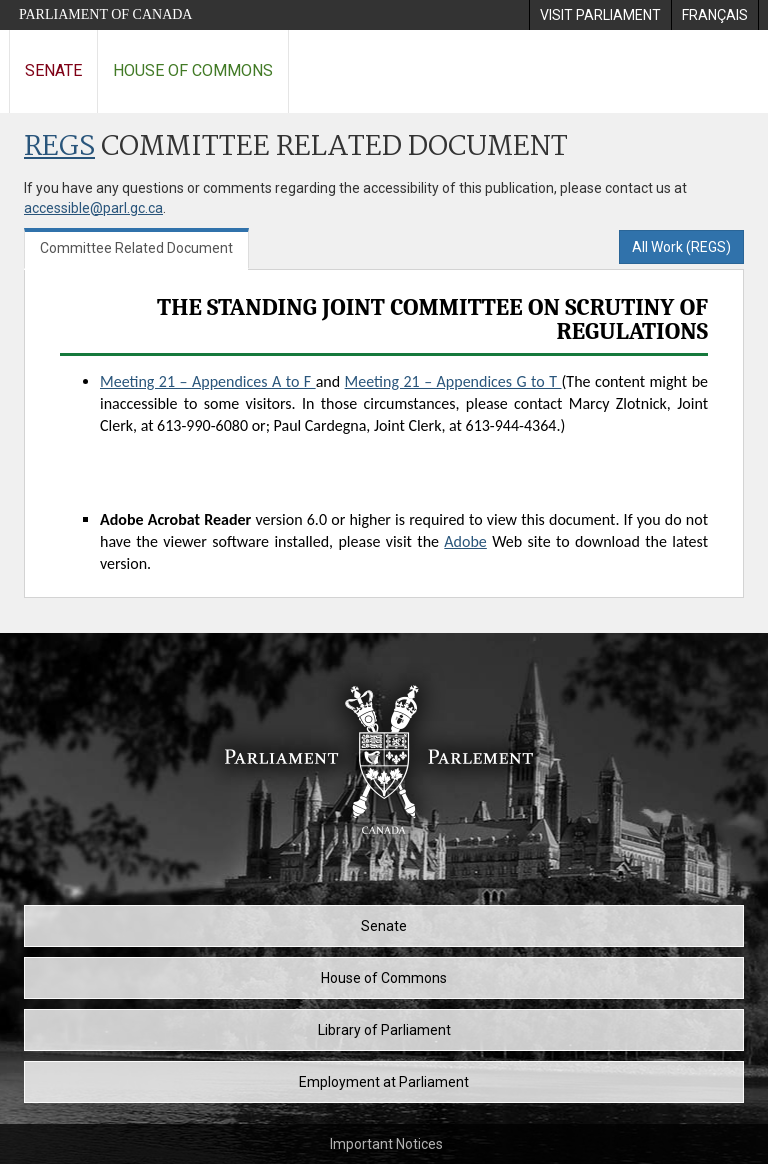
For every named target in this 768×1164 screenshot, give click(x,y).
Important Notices (386, 1144)
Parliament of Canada (105, 14)
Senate (53, 70)
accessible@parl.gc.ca (93, 208)
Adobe (465, 541)
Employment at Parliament (384, 1082)
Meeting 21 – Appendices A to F (208, 381)
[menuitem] (600, 15)
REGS (59, 147)
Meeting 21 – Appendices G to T (453, 381)
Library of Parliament (384, 1030)
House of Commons (193, 70)
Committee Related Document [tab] (136, 248)
